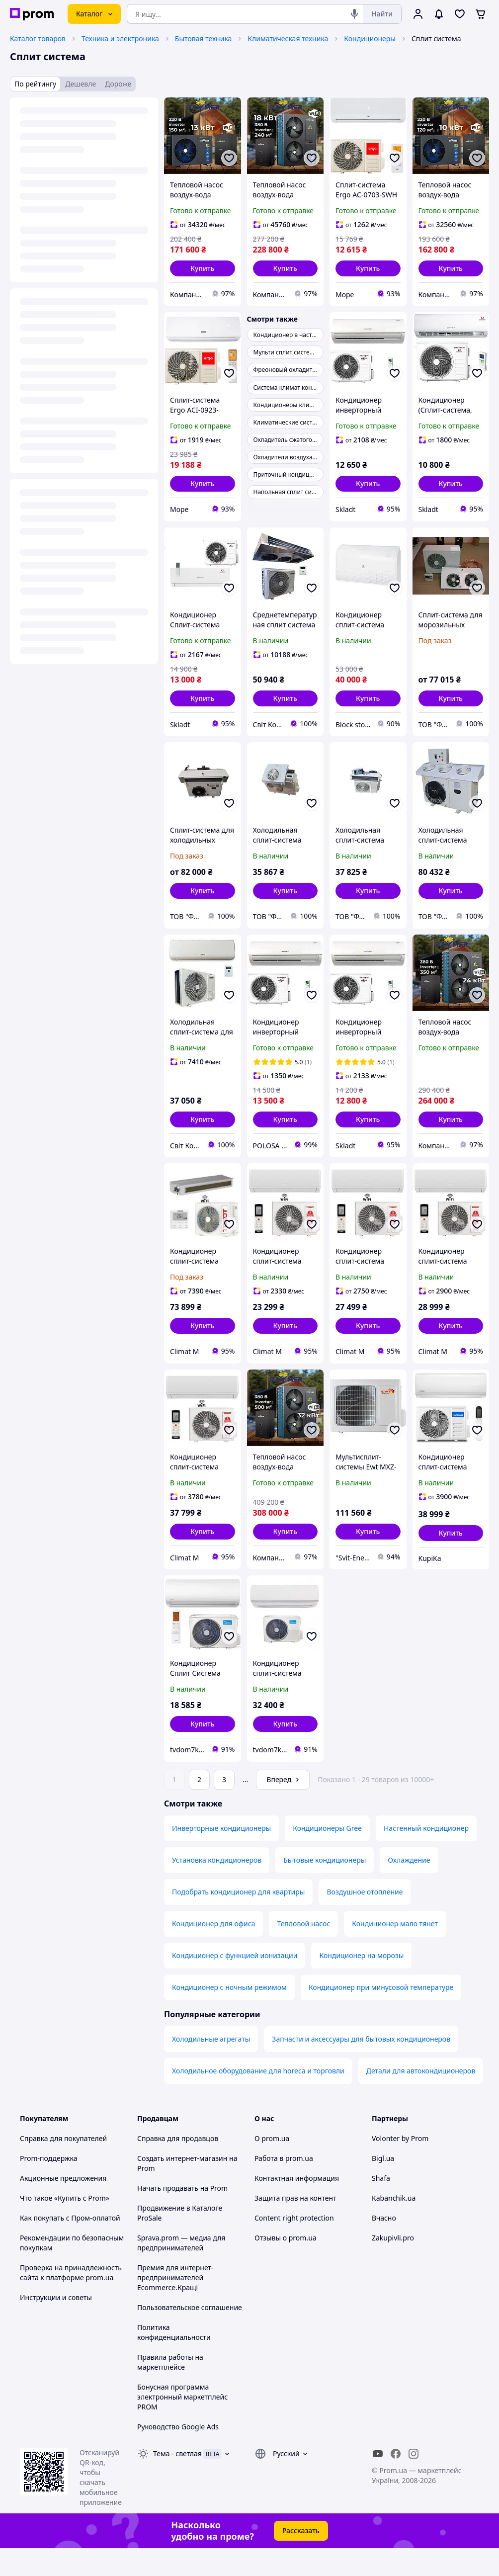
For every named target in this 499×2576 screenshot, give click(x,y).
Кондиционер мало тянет (395, 1951)
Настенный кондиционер (426, 1856)
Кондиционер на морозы (361, 1983)
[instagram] (413, 2482)
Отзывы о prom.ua (285, 2265)
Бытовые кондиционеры (324, 1887)
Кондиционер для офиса (213, 1951)
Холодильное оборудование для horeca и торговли (258, 2098)
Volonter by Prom (400, 2166)
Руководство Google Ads (178, 2454)
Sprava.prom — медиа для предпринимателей (181, 2270)
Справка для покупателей (63, 2166)
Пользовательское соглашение (189, 2335)
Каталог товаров (38, 38)
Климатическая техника (288, 38)
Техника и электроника (120, 38)
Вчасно (384, 2245)
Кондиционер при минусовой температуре (381, 2015)
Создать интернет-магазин (182, 2186)
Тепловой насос (303, 1951)
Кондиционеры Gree (327, 1856)
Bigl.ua (383, 2186)
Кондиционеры (370, 38)
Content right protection (294, 2245)
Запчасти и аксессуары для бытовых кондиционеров (361, 2066)
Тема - (177, 2481)
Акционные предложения (63, 2206)
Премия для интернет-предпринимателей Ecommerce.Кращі (175, 2305)
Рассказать (301, 2558)
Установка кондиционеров (216, 1887)
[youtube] (378, 2482)
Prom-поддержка (49, 2186)
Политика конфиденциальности (174, 2360)
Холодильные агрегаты (211, 2066)
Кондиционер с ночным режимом (229, 2015)
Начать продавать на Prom (182, 2216)
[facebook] (396, 2482)
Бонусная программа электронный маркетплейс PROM (182, 2424)
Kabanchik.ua (394, 2226)
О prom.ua (271, 2166)
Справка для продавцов (177, 2166)
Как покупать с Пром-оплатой (70, 2245)
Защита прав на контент (295, 2226)
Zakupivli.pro (393, 2265)
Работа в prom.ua (283, 2186)
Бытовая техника (203, 38)
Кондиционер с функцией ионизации (234, 1983)
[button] (202, 268)
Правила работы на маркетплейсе (170, 2390)
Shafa (381, 2206)
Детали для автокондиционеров (421, 2098)
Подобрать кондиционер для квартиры (238, 1919)
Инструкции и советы (56, 2325)
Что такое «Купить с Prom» (64, 2226)
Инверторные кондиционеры (221, 1856)
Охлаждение (409, 1887)
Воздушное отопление (365, 1919)
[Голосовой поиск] (354, 13)
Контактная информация (296, 2206)
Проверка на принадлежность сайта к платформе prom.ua (71, 2300)
